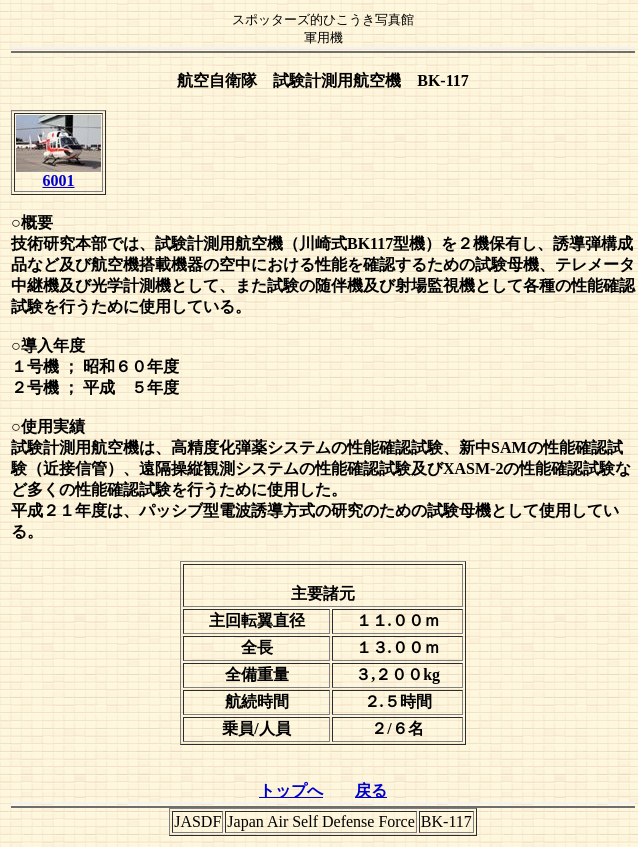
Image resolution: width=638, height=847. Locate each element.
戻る (371, 790)
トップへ (291, 790)
